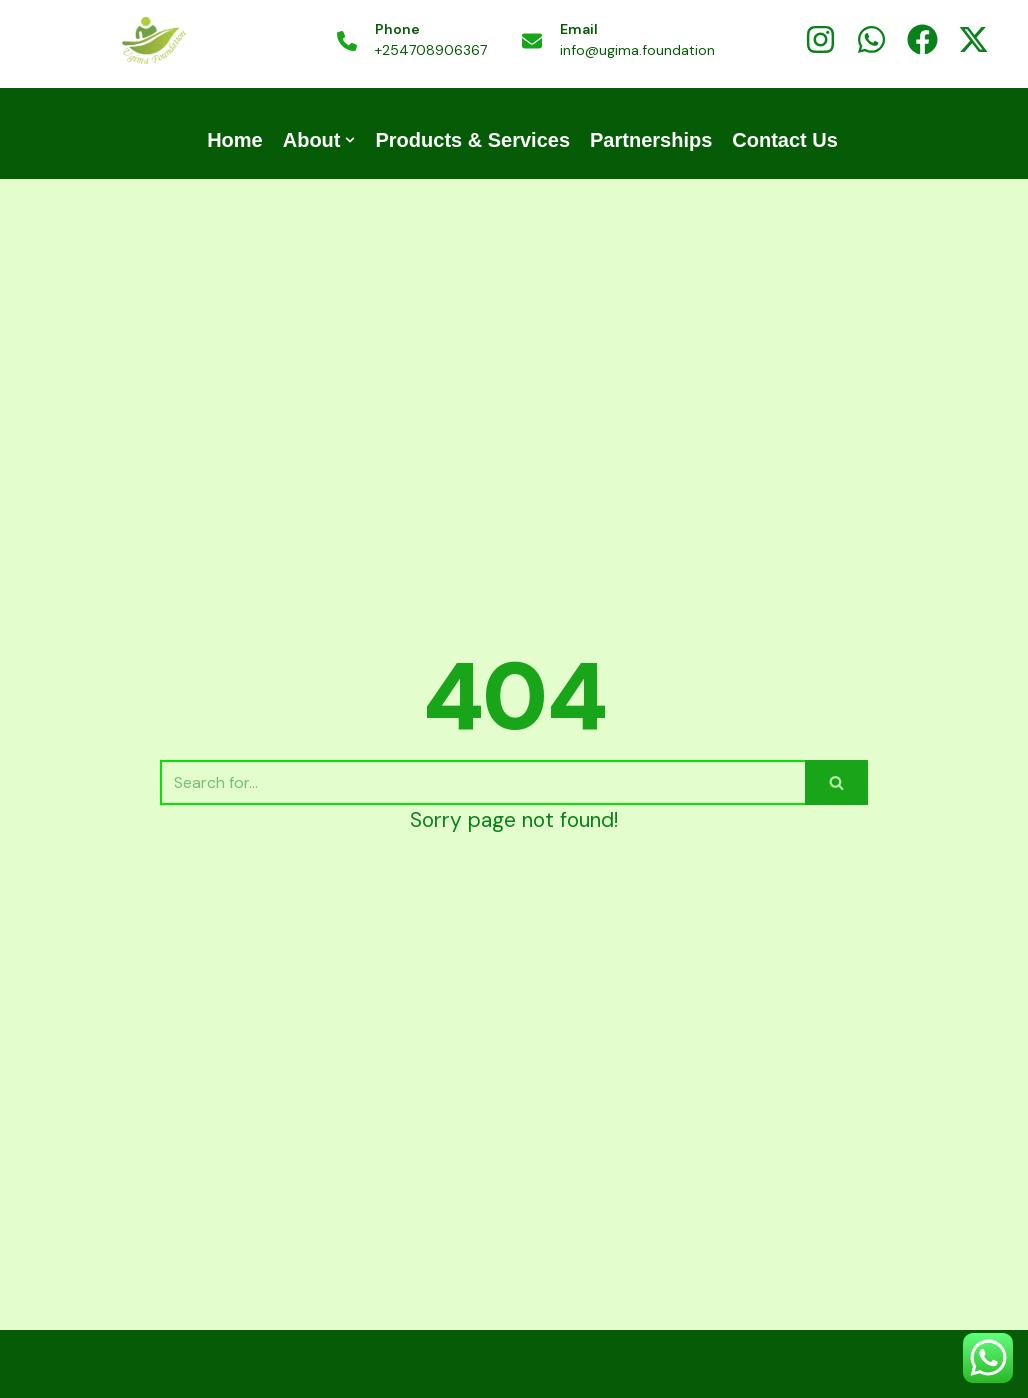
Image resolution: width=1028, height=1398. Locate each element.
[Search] (482, 782)
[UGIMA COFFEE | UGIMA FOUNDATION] (153, 41)
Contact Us (785, 140)
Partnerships (651, 140)
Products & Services (472, 140)
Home (235, 140)
